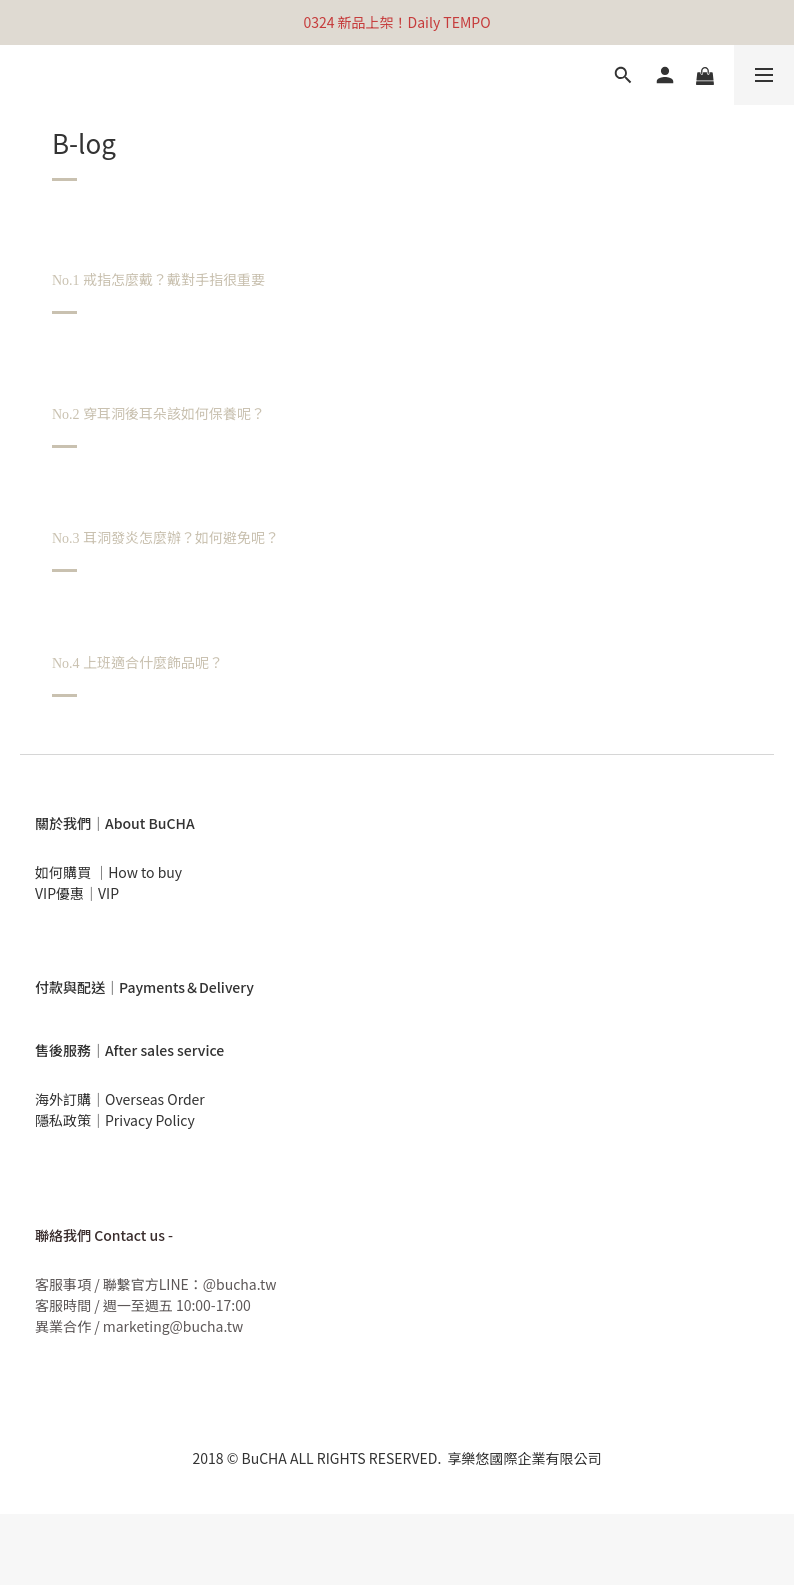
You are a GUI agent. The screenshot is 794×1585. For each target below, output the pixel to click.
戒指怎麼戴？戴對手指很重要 (160, 279)
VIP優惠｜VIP (77, 893)
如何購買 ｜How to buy (108, 872)
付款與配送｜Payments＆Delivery (144, 987)
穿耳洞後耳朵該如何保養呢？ (160, 413)
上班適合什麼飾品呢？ (137, 662)
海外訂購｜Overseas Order (120, 1099)
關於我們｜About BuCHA (115, 823)
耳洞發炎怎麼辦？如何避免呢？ (167, 537)
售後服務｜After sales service (129, 1050)
